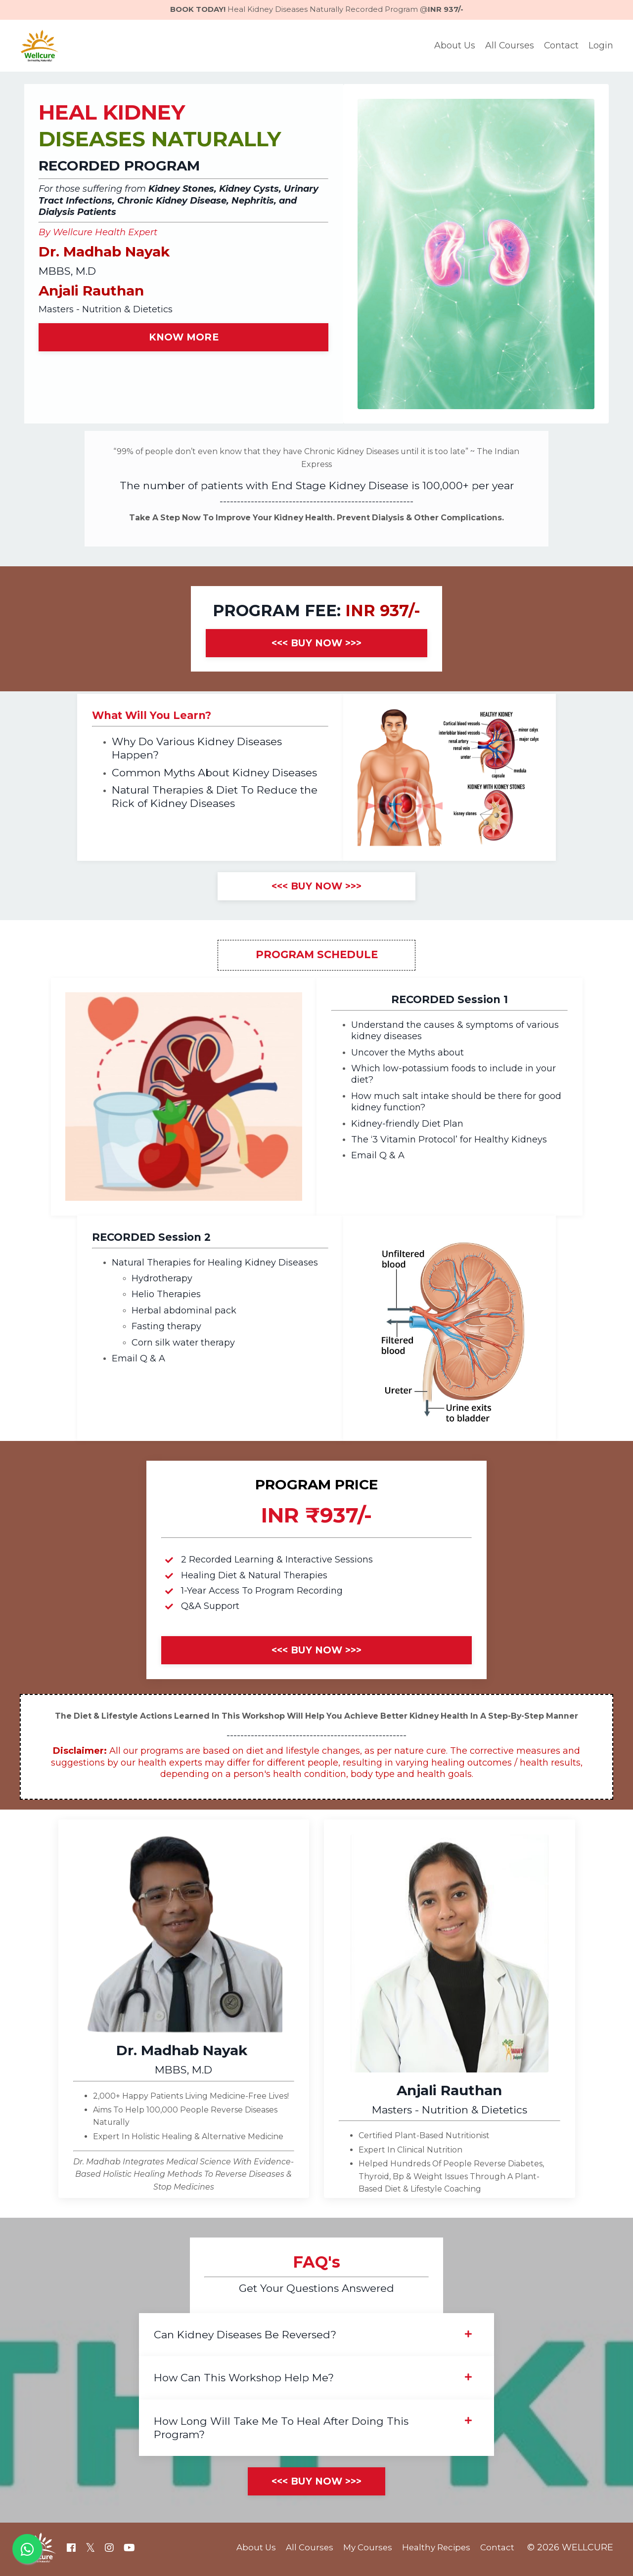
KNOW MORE (184, 338)
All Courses (509, 46)
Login (600, 46)
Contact (561, 46)
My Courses (364, 2550)
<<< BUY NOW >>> (316, 645)
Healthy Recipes (436, 2550)
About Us (453, 46)
